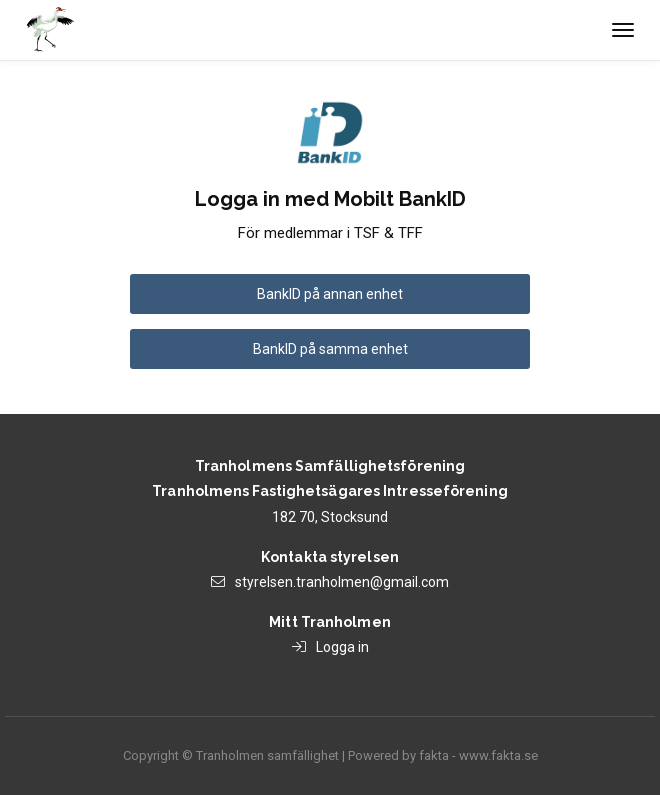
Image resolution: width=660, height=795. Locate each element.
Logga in (342, 647)
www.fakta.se (498, 755)
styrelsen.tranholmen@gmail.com (342, 582)
